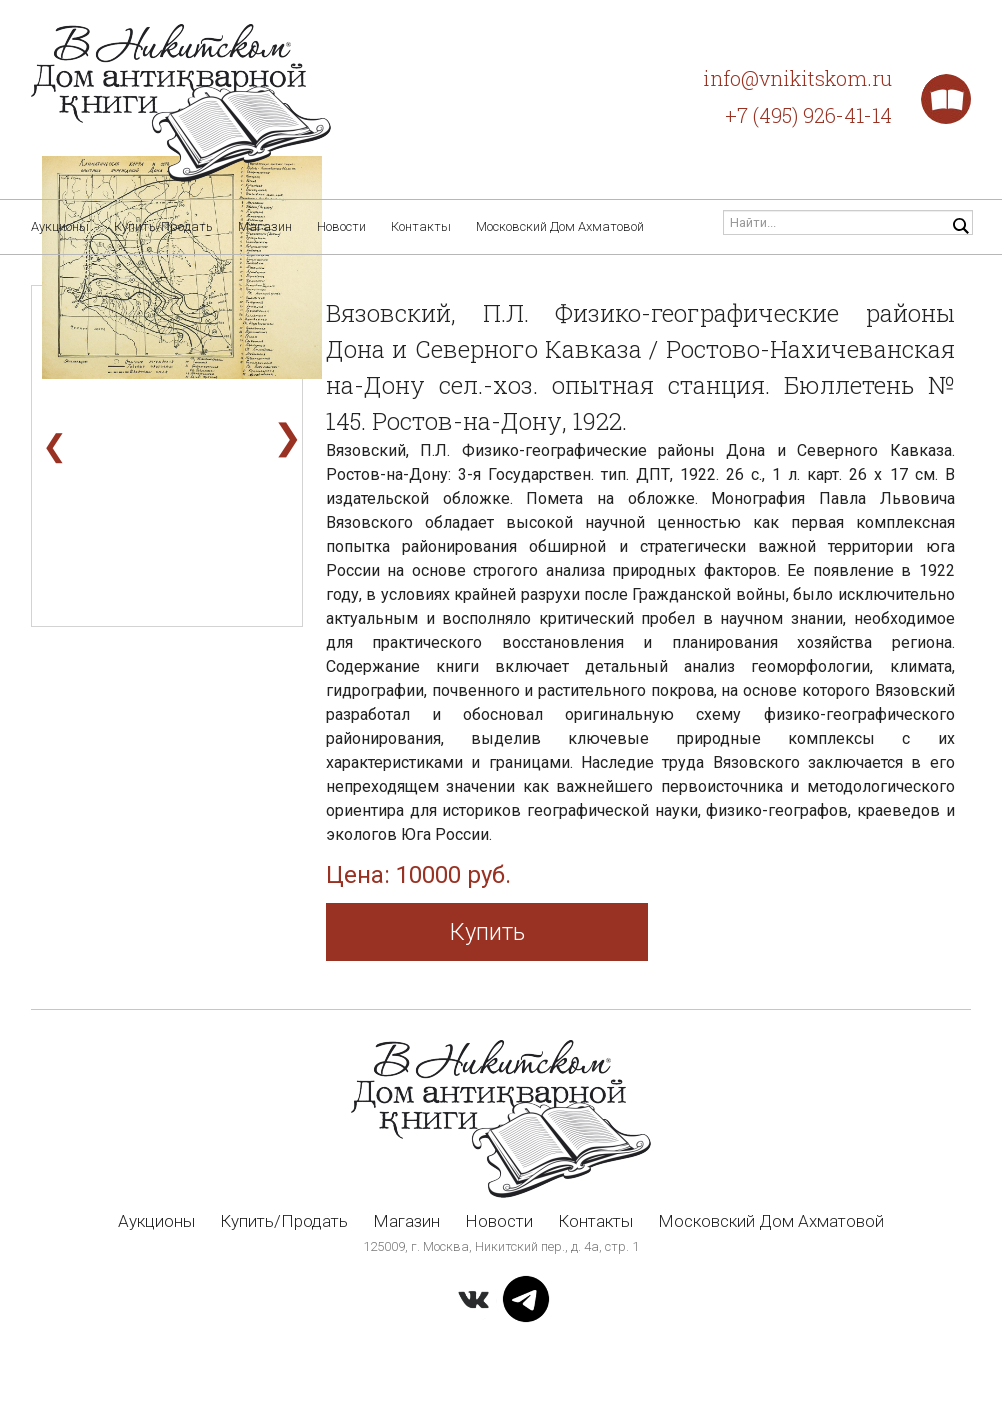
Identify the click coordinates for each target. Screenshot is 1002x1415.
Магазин (265, 226)
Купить (487, 932)
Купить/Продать (163, 226)
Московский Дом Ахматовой (560, 226)
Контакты (421, 226)
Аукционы (60, 226)
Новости (341, 226)
